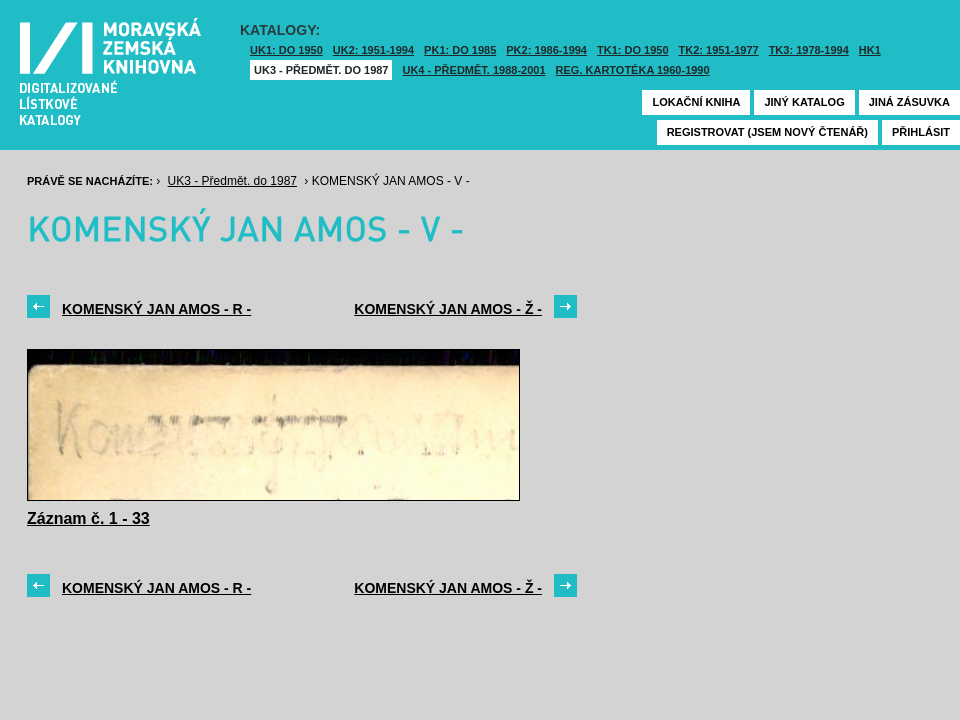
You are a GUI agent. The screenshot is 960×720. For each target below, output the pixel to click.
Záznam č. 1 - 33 (88, 518)
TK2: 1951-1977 (719, 50)
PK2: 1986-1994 (546, 50)
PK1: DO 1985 (460, 50)
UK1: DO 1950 (286, 50)
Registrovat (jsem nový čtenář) (767, 132)
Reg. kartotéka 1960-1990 (633, 70)
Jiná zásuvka (909, 102)
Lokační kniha (696, 102)
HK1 (870, 50)
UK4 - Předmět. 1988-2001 (473, 70)
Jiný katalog (804, 102)
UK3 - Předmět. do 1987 (321, 70)
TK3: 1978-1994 (809, 50)
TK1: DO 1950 (633, 50)
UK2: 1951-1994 (373, 50)
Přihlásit (921, 132)
